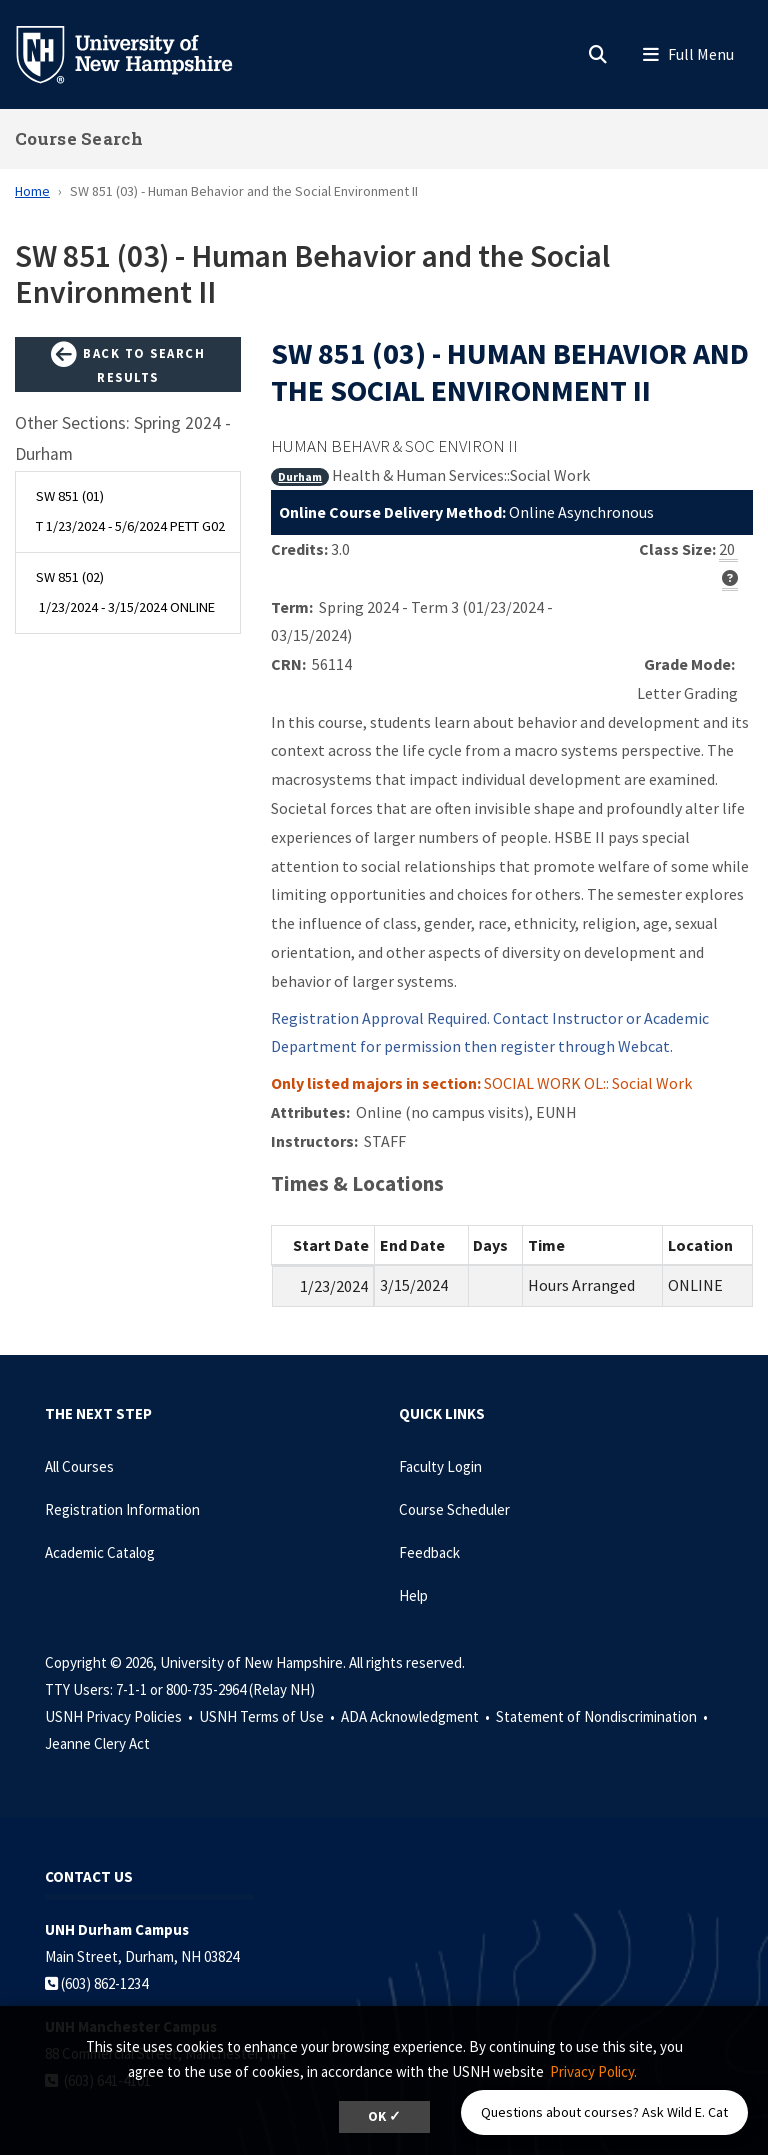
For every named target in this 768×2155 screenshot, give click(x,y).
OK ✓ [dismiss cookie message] (384, 2116)
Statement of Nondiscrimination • (603, 1716)
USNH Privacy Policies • (120, 1716)
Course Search (79, 138)
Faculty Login (440, 1466)
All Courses (79, 1466)
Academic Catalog (100, 1552)
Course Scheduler (454, 1509)
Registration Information (122, 1509)
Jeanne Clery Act (97, 1743)
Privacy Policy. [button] (593, 2071)
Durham (300, 476)
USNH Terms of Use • (268, 1716)
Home (32, 191)
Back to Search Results (128, 363)
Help (413, 1595)
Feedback (429, 1552)
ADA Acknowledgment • (417, 1716)
